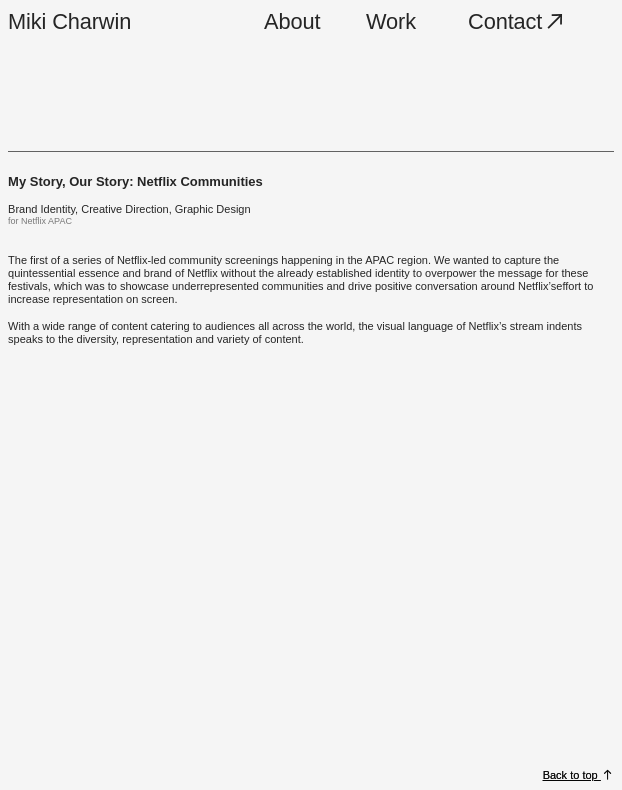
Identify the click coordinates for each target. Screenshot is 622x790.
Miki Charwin (69, 21)
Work (391, 21)
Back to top (572, 775)
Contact (518, 21)
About (292, 21)
